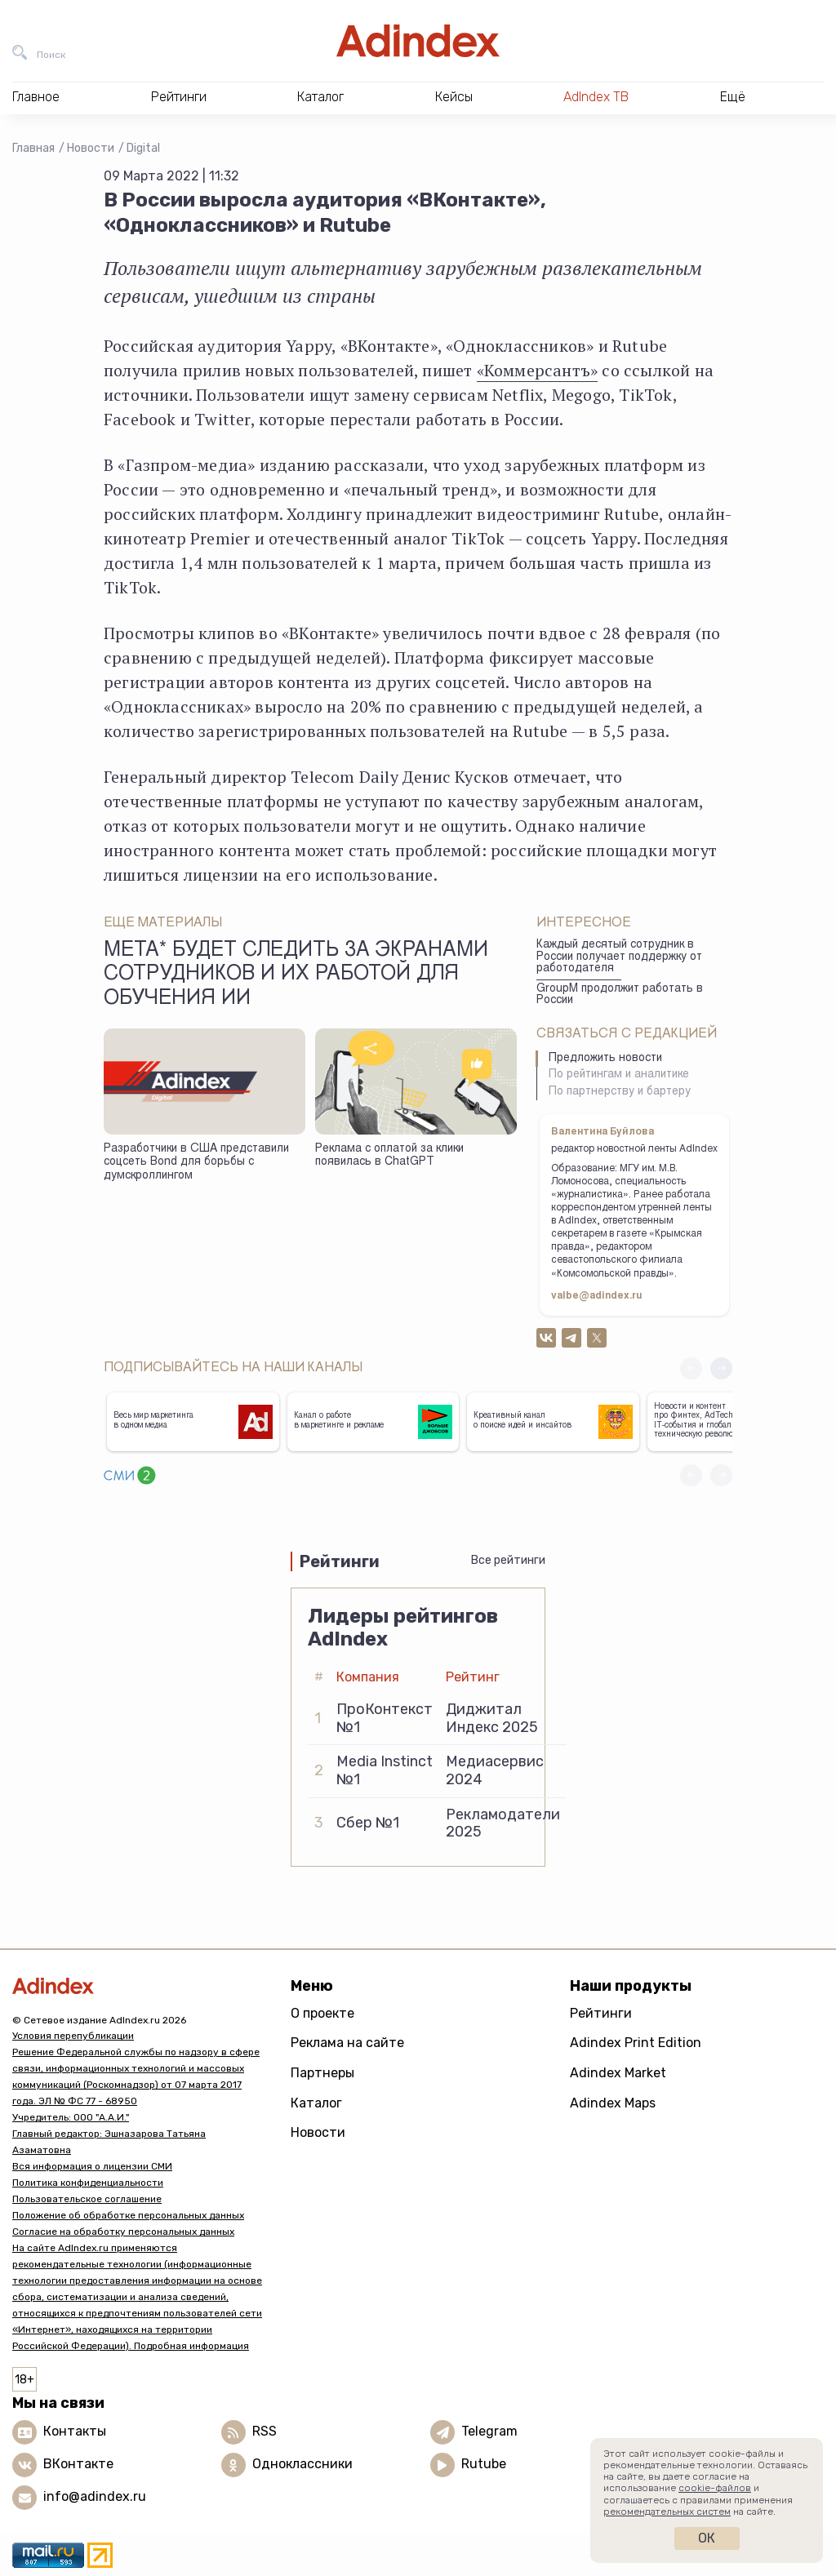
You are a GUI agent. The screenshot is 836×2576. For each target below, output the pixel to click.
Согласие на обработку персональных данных (123, 2231)
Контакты (74, 2431)
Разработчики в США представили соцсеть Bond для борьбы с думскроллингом (196, 1163)
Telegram (489, 2431)
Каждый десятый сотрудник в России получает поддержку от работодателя (619, 957)
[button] (721, 1368)
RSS (264, 2431)
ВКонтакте (78, 2464)
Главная (33, 148)
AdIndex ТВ (596, 96)
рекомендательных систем (667, 2511)
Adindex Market (618, 2073)
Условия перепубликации (73, 2035)
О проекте (322, 2013)
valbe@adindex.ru (597, 1296)
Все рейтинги (508, 1560)
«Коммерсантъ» (537, 370)
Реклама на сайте (347, 2042)
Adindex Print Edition (635, 2042)
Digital (143, 148)
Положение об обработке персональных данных (128, 2215)
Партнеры (322, 2073)
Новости (90, 148)
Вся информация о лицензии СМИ (92, 2166)
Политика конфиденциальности (87, 2182)
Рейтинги (601, 2013)
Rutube (483, 2464)
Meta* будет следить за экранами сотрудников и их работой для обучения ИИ (296, 975)
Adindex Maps (613, 2103)
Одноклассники (302, 2464)
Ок (706, 2538)
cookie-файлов (714, 2488)
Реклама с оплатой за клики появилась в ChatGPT (389, 1156)
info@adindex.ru (94, 2496)
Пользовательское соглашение (87, 2199)
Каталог (316, 2103)
